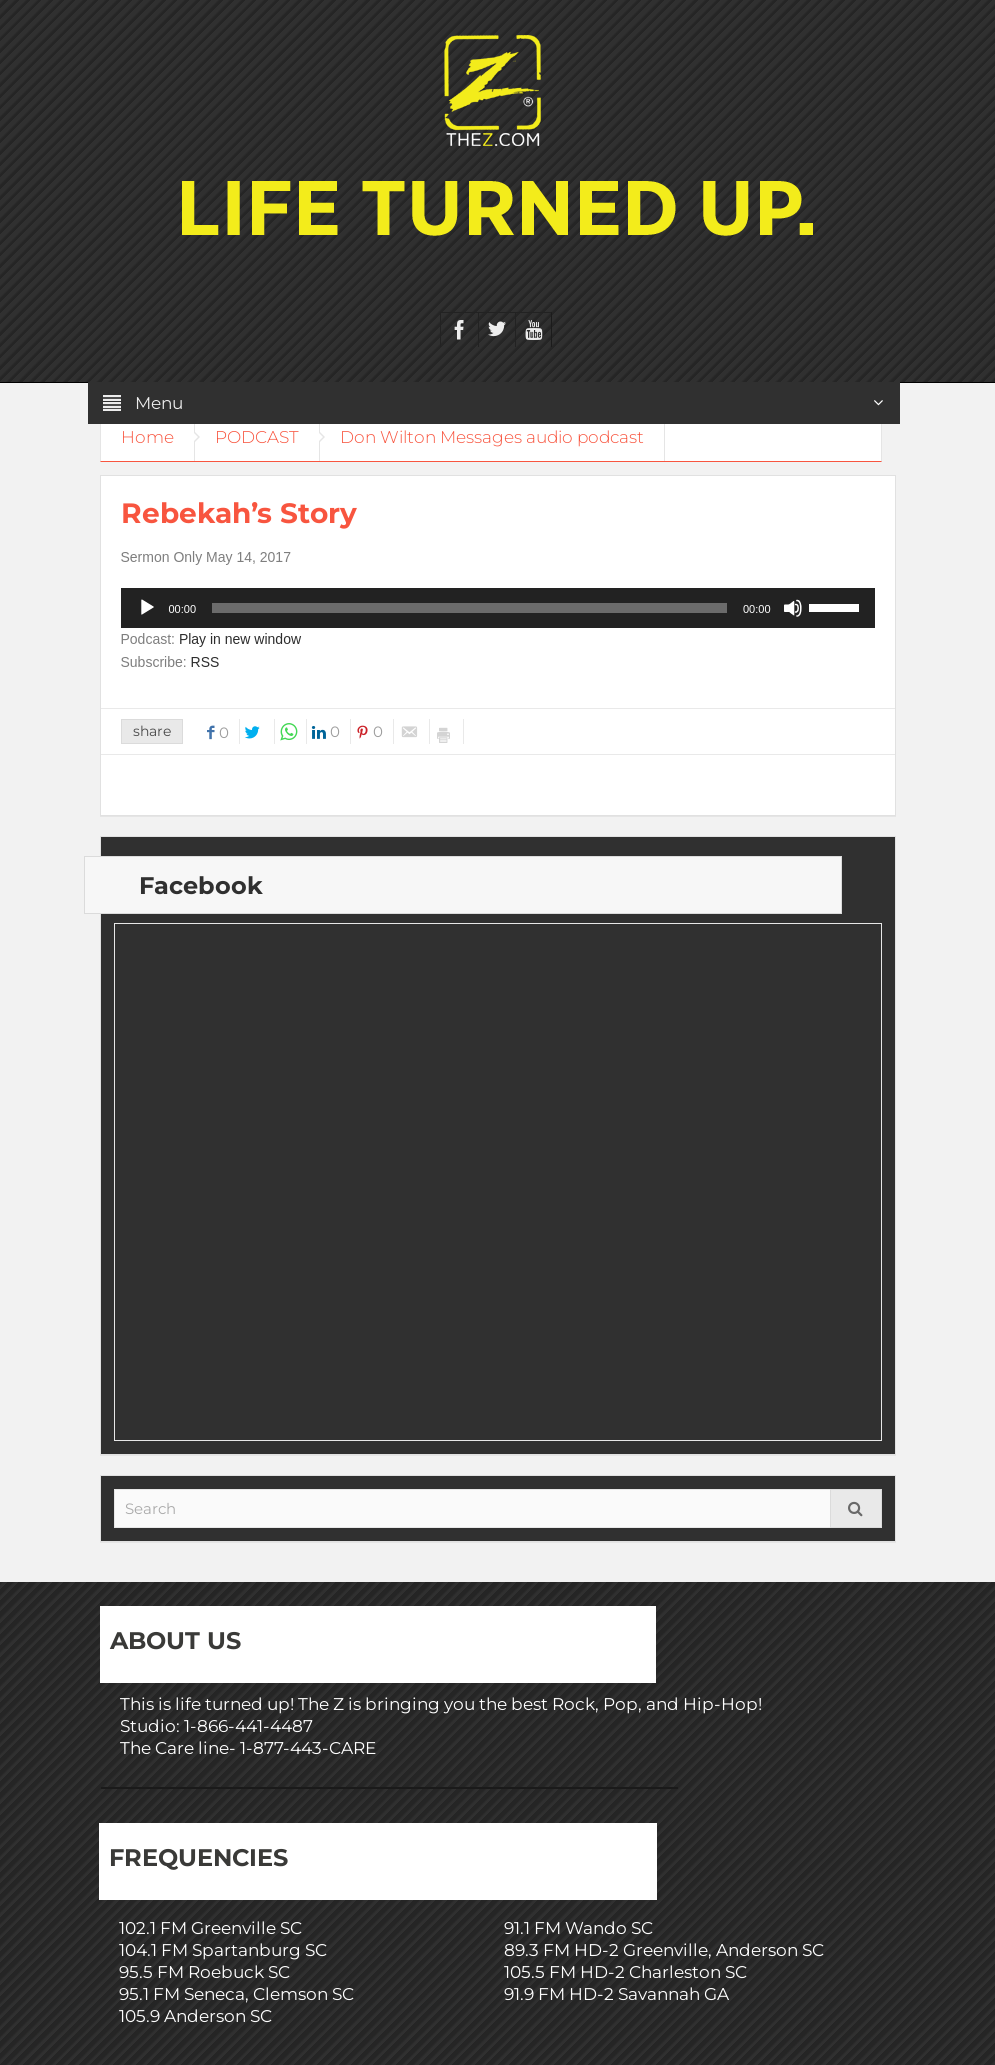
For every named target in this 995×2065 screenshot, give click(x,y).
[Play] (147, 608)
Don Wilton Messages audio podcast (492, 437)
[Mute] (793, 608)
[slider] (469, 608)
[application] (498, 608)
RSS (205, 662)
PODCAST (257, 437)
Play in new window (240, 639)
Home (147, 437)
